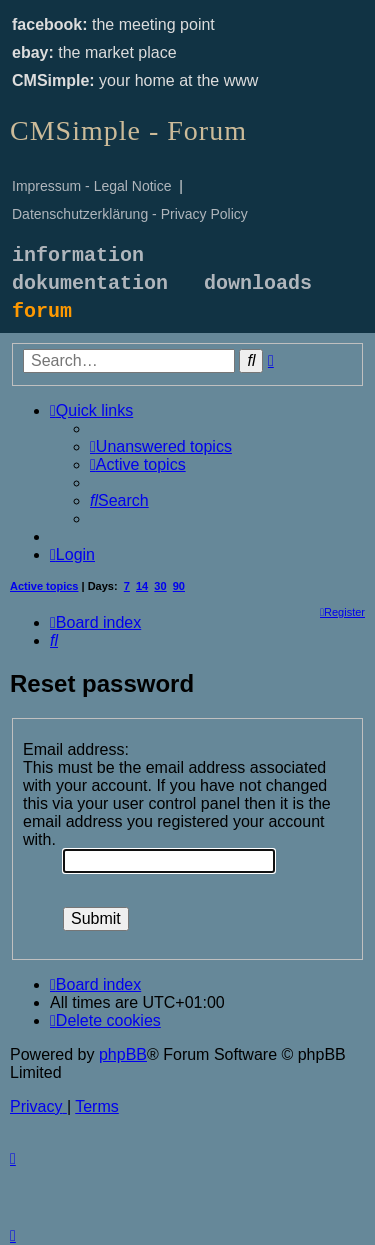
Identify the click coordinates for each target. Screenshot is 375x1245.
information (78, 255)
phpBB (123, 1054)
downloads (258, 283)
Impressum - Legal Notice (92, 186)
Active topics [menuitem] (44, 586)
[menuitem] (161, 446)
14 (142, 586)
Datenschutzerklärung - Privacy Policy (130, 214)
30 (160, 586)
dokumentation (90, 283)
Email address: (76, 749)
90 (179, 586)
